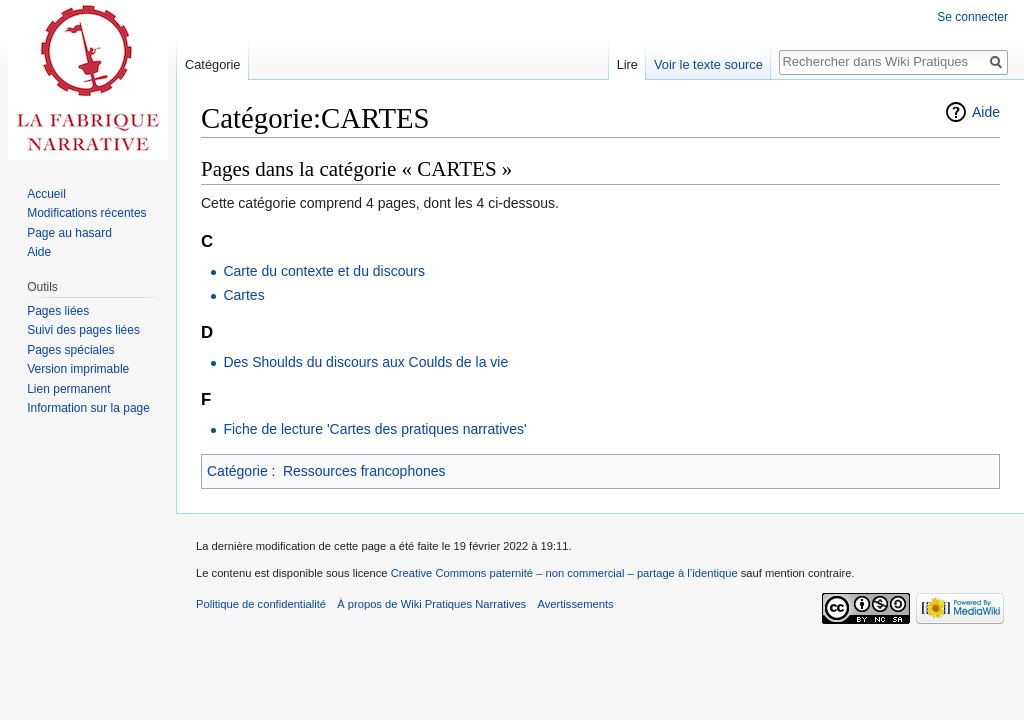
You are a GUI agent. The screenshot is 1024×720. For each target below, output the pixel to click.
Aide (986, 112)
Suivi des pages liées (83, 330)
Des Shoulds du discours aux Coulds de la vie (365, 362)
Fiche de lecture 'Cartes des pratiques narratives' (374, 429)
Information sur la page (88, 408)
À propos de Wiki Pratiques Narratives (431, 604)
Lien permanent (68, 389)
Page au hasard (69, 233)
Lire (627, 64)
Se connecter (972, 17)
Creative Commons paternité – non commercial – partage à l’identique (564, 573)
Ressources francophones (364, 471)
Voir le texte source (708, 64)
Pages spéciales (70, 350)
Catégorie (237, 471)
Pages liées (58, 311)
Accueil (46, 194)
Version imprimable (78, 369)
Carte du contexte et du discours (324, 271)
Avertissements (575, 604)
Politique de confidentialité (261, 604)
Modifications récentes (86, 213)
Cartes (243, 295)
